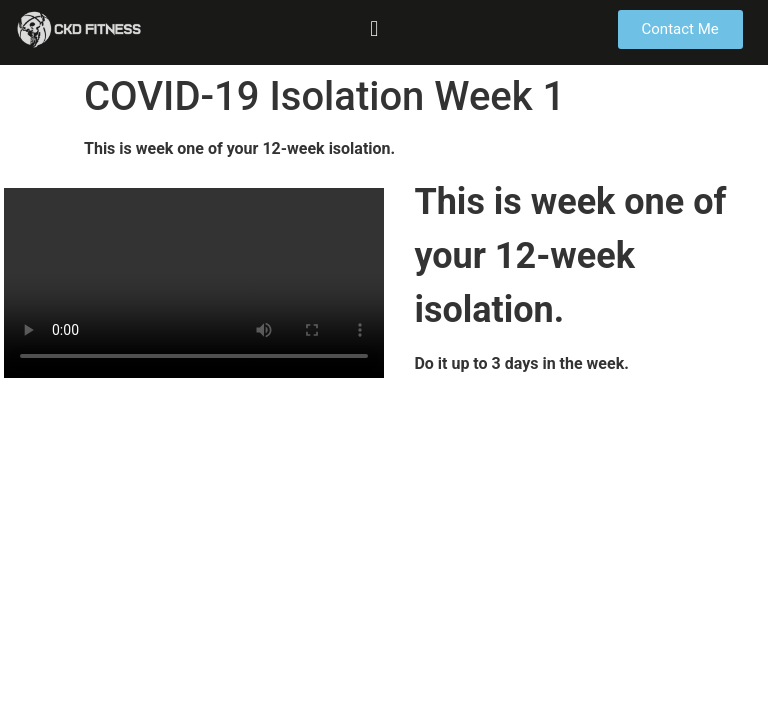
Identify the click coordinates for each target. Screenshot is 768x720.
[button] (374, 28)
